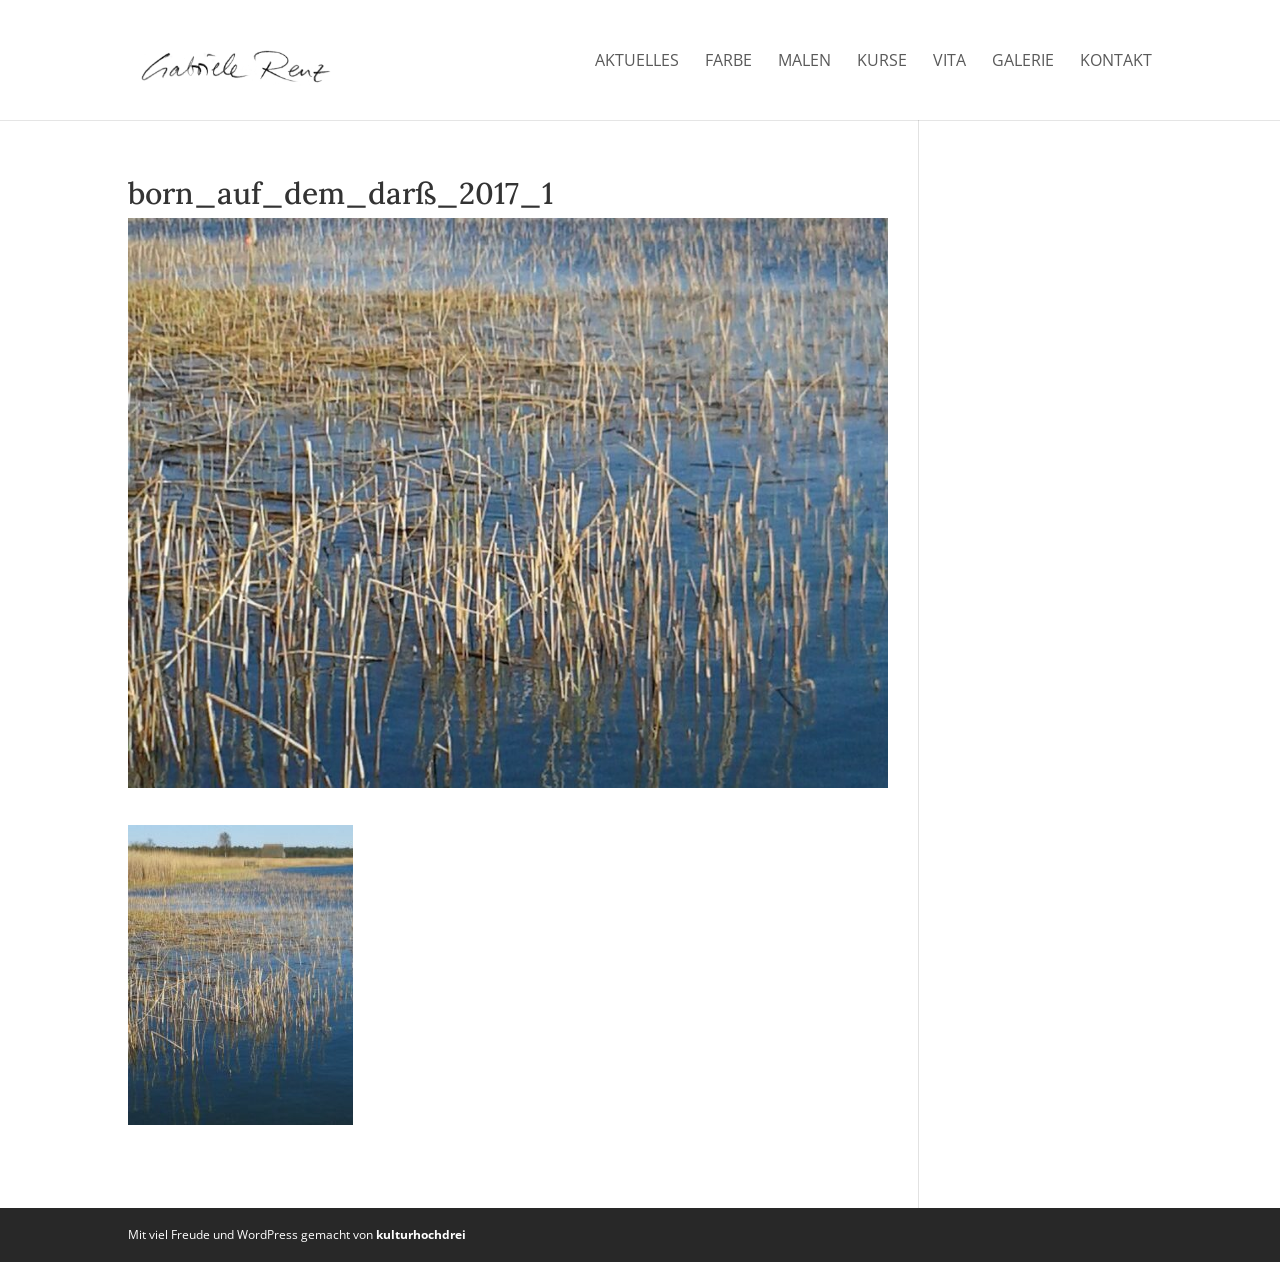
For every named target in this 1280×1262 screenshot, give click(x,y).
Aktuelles (637, 62)
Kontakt (1116, 62)
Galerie (1023, 62)
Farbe (728, 62)
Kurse (882, 62)
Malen (804, 62)
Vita (949, 62)
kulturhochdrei (421, 1234)
